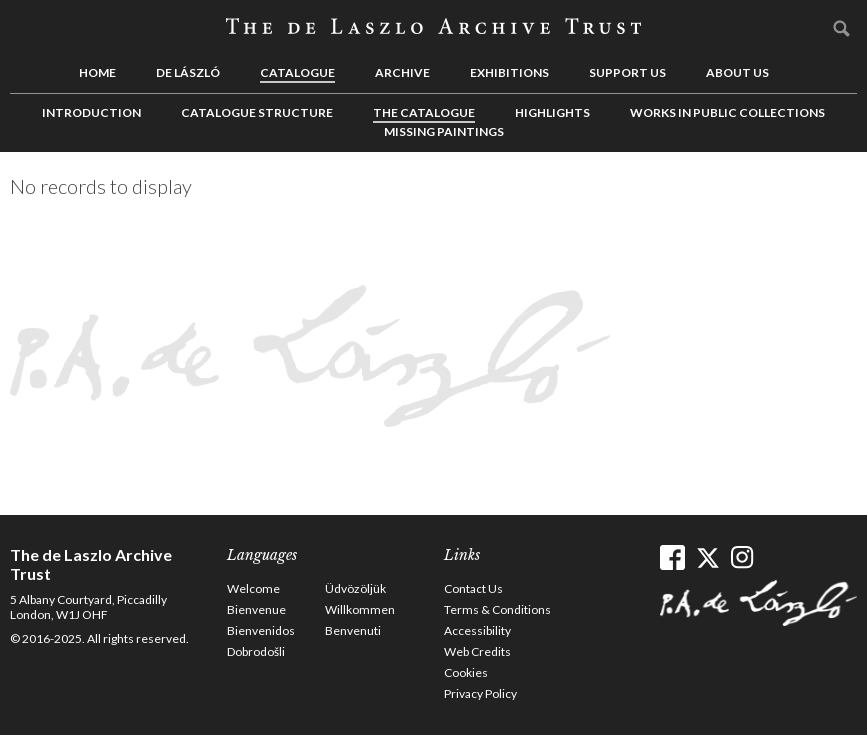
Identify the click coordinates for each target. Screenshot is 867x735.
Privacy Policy (480, 693)
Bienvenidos (261, 630)
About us (737, 72)
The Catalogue (424, 112)
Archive (402, 72)
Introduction (91, 112)
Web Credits (477, 651)
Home (97, 72)
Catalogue (297, 72)
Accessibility (477, 630)
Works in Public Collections (727, 112)
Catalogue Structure (257, 112)
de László (188, 72)
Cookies (466, 672)
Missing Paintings (444, 131)
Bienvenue (256, 609)
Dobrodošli (256, 651)
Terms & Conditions (497, 609)
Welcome (253, 588)
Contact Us (473, 588)
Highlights (552, 112)
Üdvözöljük (355, 588)
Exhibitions (509, 72)
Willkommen (360, 609)
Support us (627, 72)
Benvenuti (353, 630)
